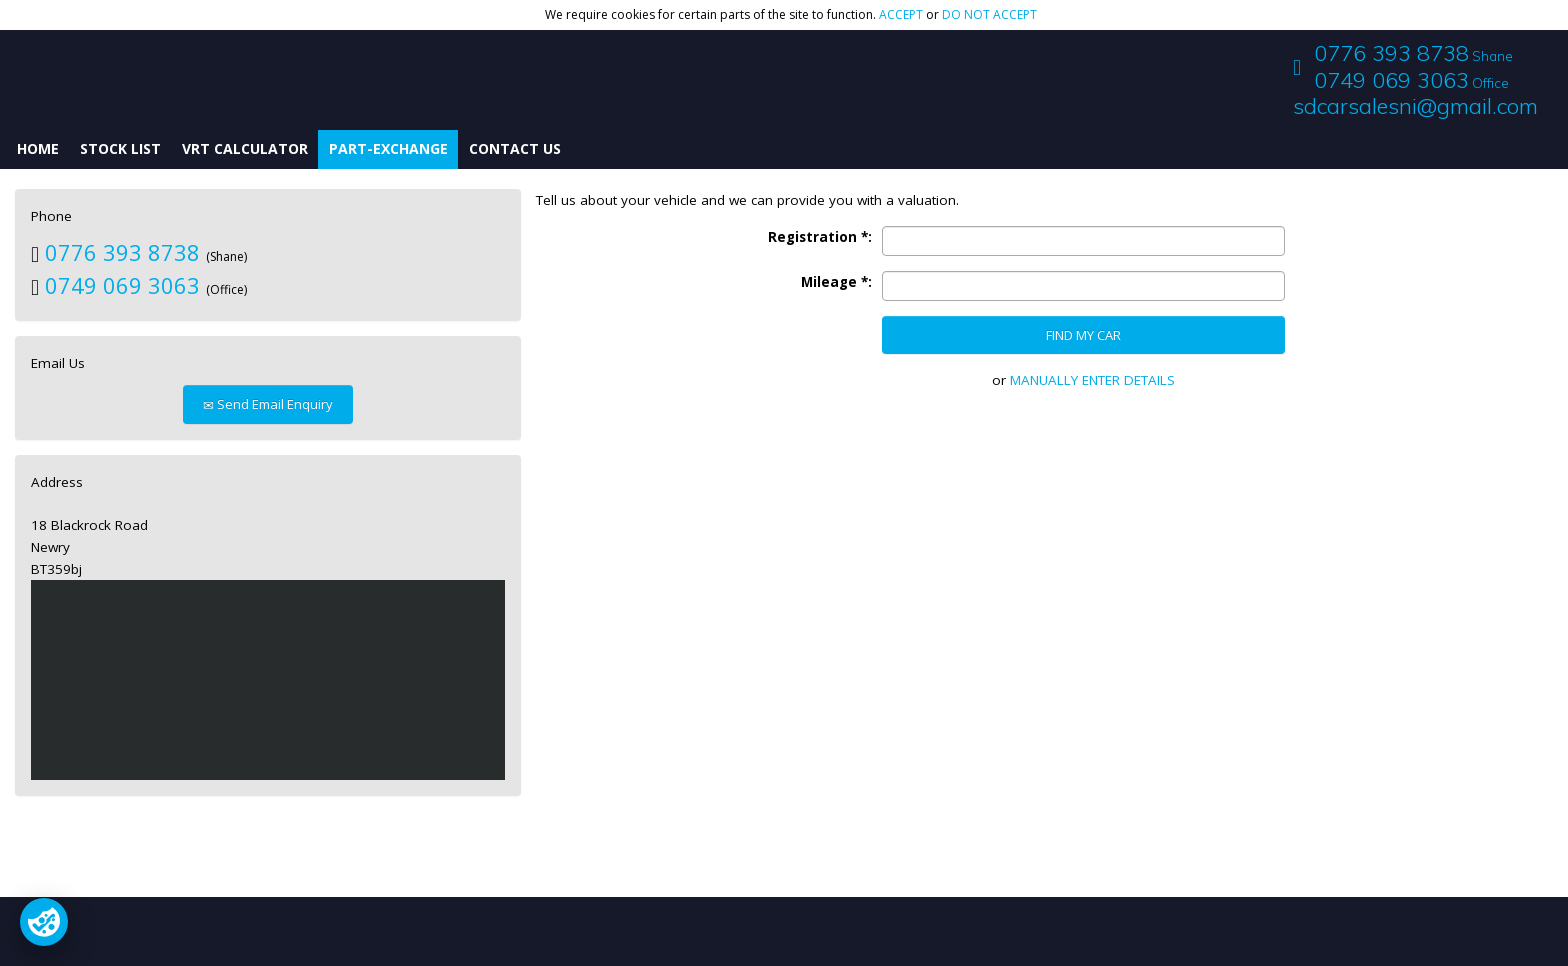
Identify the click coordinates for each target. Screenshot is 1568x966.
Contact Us (515, 148)
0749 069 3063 (1391, 80)
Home (38, 148)
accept (901, 14)
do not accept (989, 14)
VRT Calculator (245, 148)
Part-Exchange (388, 148)
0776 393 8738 (1391, 53)
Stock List (120, 148)
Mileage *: (836, 282)
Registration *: (820, 237)
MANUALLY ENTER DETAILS (1092, 380)
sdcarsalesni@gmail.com (1415, 106)
